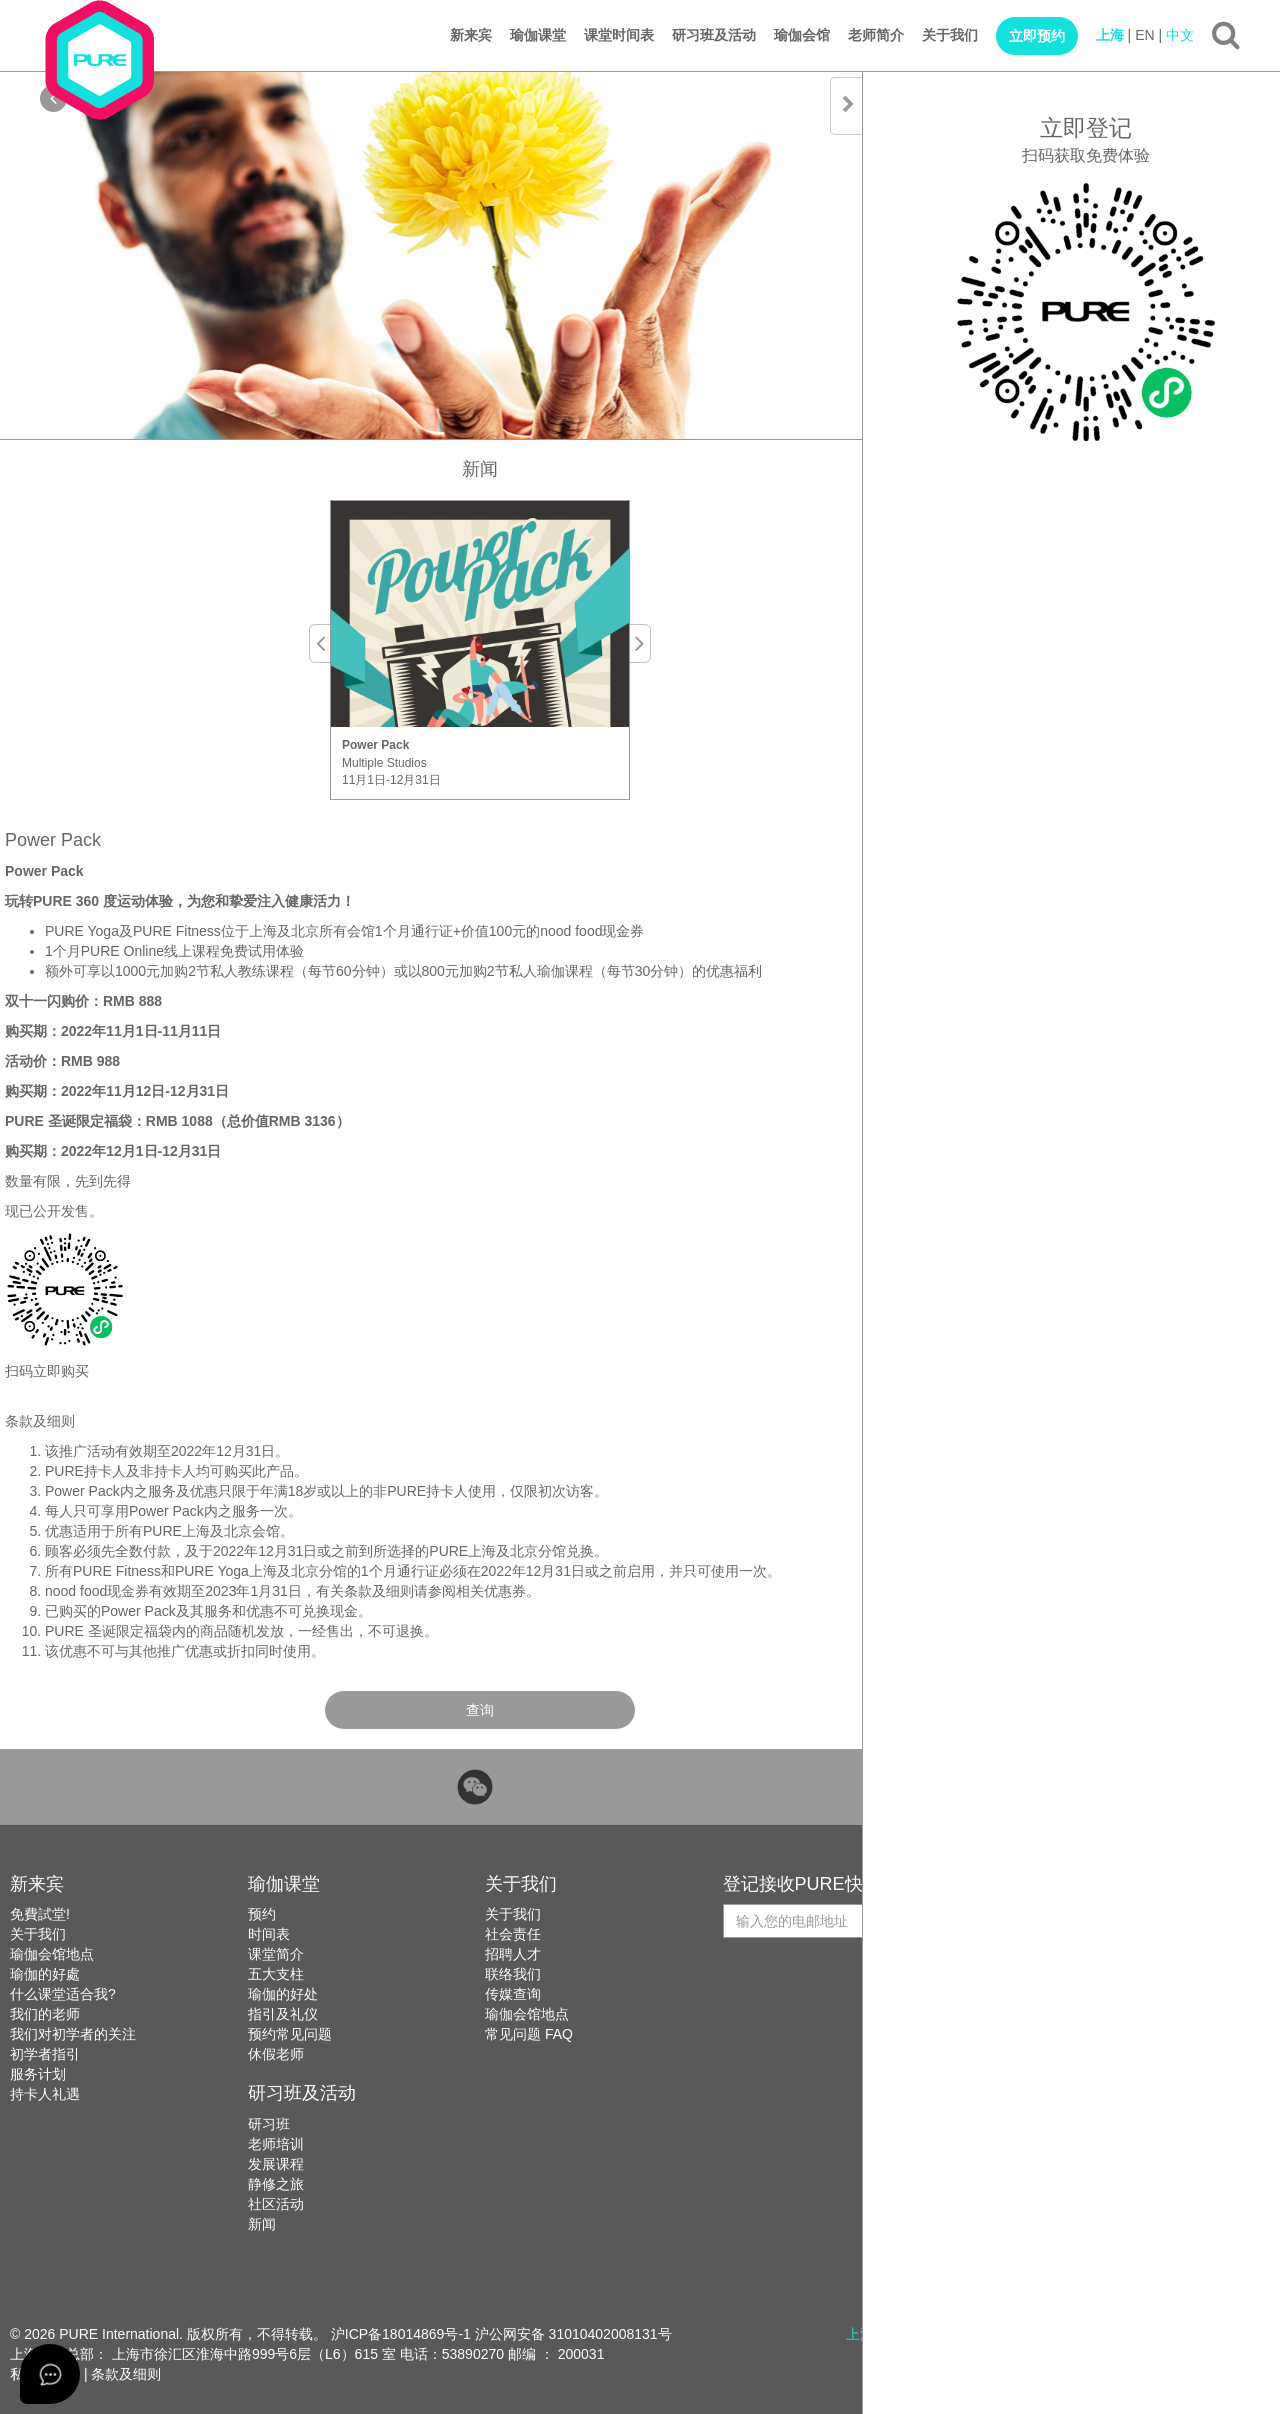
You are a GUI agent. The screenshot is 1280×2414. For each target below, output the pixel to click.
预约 (262, 1914)
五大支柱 (276, 1974)
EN (1144, 35)
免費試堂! (40, 1914)
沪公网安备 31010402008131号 (573, 2334)
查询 (480, 1710)
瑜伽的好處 (45, 1974)
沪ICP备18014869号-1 (401, 2334)
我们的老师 (45, 2014)
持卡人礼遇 (45, 2094)
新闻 (262, 2224)
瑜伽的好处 (283, 1994)
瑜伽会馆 (802, 35)
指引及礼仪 (283, 2014)
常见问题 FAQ (529, 2034)
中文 (1180, 35)
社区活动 (276, 2204)
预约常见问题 (290, 2034)
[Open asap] (50, 2374)
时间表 (269, 1934)
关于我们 (950, 35)
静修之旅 (276, 2184)
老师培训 (276, 2144)
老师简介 (876, 35)
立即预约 (1037, 36)
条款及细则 (126, 2374)
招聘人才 (513, 1954)
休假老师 (276, 2054)
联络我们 (513, 1974)
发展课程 (276, 2164)
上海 (1110, 35)
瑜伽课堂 (538, 35)
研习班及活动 (714, 35)
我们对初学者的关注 (73, 2034)
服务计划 (38, 2074)
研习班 (269, 2124)
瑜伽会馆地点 (52, 1954)
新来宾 (471, 35)
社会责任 (513, 1934)
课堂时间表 (619, 35)
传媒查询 (513, 1994)
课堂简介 (276, 1954)
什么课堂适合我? (63, 1994)
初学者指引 (45, 2054)
